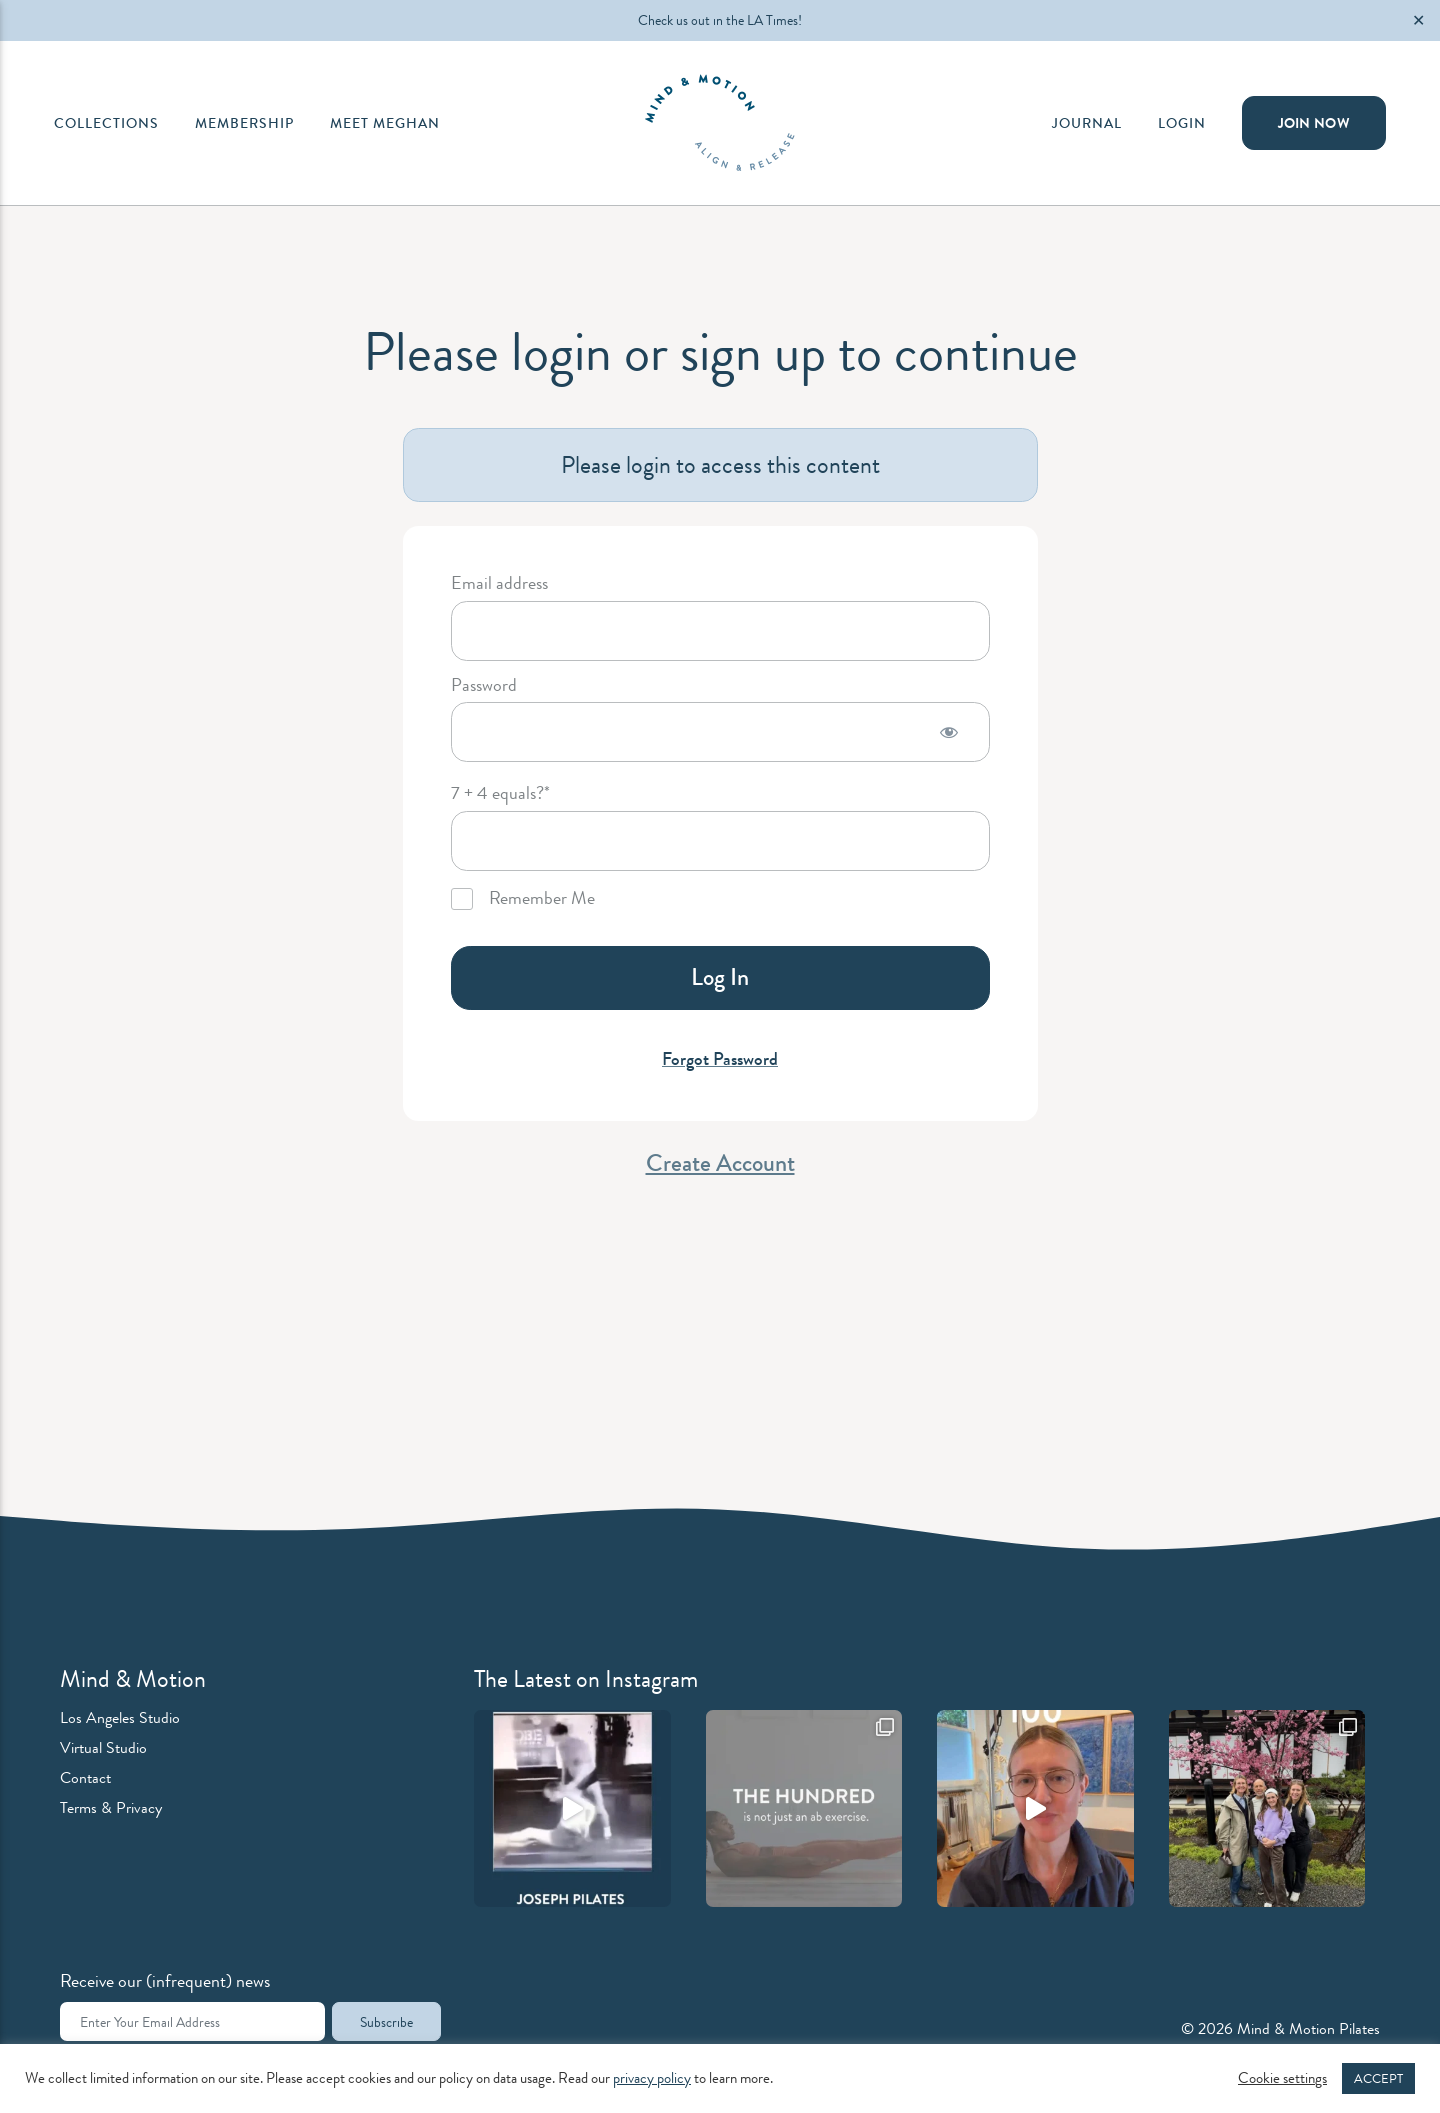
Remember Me (523, 899)
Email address (499, 584)
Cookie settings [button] (1282, 2079)
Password (484, 686)
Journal (1087, 123)
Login (1182, 123)
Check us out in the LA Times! (720, 20)
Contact (85, 1777)
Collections (106, 123)
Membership (244, 123)
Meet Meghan (385, 123)
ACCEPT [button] (1378, 2078)
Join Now (1314, 123)
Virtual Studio (103, 1747)
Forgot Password (720, 1059)
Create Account (720, 1163)
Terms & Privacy (111, 1807)
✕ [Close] (1418, 20)
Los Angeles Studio (120, 1717)
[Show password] (949, 732)
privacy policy (652, 2078)
